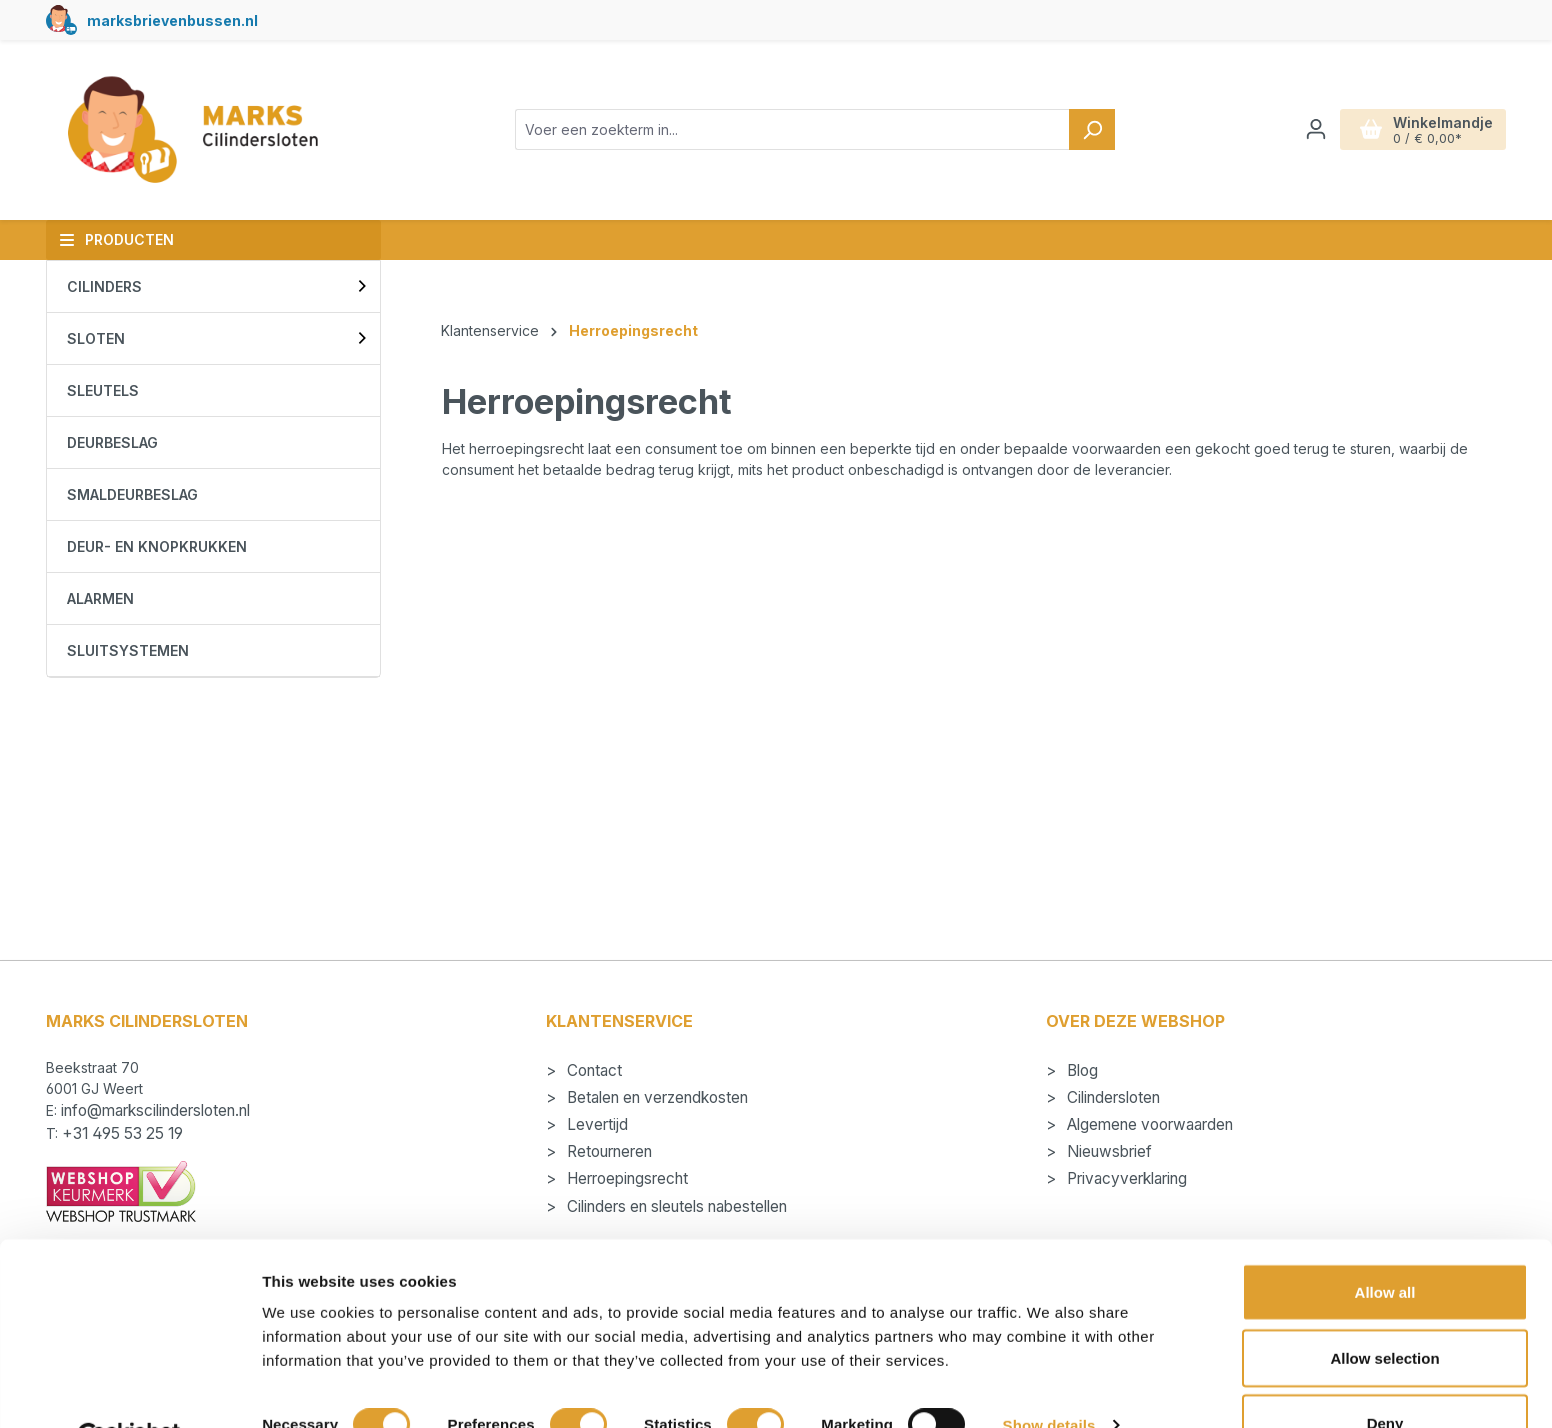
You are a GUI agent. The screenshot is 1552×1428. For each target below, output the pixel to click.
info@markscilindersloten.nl (155, 1110)
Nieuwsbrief (1107, 1151)
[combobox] (792, 129)
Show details (1049, 1376)
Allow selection (1384, 1309)
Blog (1080, 1070)
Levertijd (595, 1124)
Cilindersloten (1111, 1097)
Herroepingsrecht (625, 1178)
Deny (1385, 1374)
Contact (592, 1070)
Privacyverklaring (1125, 1178)
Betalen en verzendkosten (655, 1097)
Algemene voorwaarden (1148, 1124)
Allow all (1385, 1243)
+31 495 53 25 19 (122, 1133)
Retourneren (607, 1151)
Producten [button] (116, 239)
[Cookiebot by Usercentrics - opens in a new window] (129, 1389)
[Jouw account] (1316, 129)
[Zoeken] (1092, 129)
